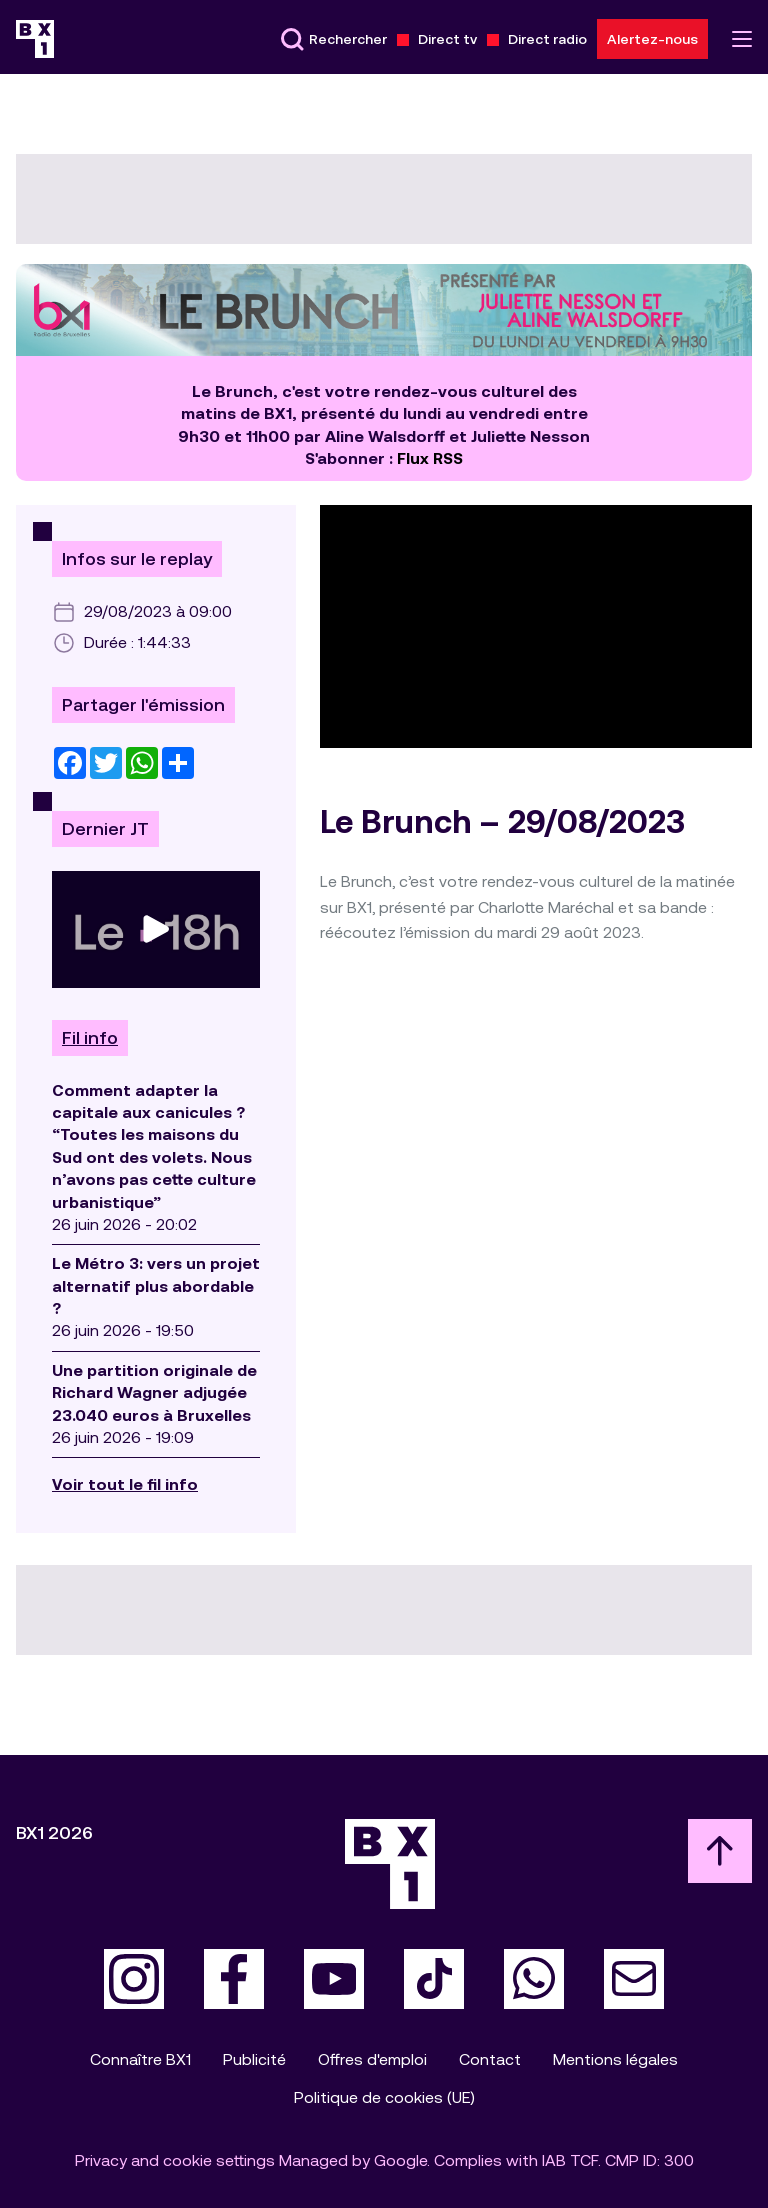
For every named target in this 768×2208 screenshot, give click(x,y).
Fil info (90, 1038)
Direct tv (447, 39)
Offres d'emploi (372, 2059)
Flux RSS (430, 458)
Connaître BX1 (140, 2059)
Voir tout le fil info (125, 1484)
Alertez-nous (652, 39)
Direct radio (547, 39)
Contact (490, 2059)
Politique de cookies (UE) (384, 2097)
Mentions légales (615, 2059)
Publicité (254, 2059)
